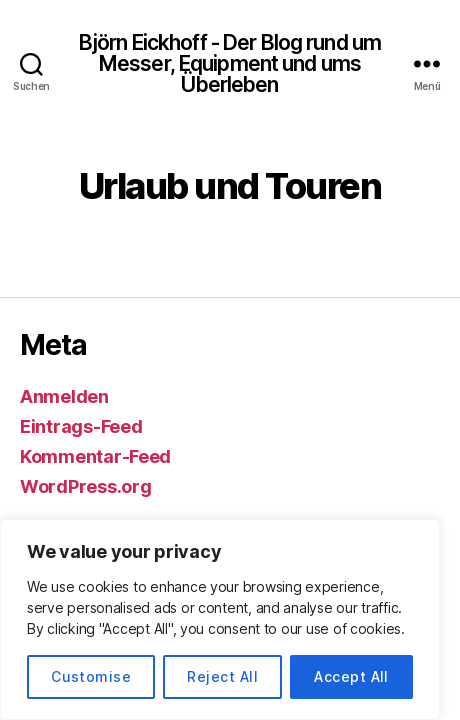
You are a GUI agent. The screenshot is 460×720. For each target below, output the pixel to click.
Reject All (222, 676)
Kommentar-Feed (95, 456)
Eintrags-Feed (81, 426)
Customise (91, 676)
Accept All (351, 676)
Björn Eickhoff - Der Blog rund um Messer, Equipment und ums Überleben (230, 63)
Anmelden (64, 396)
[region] (220, 619)
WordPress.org (86, 486)
